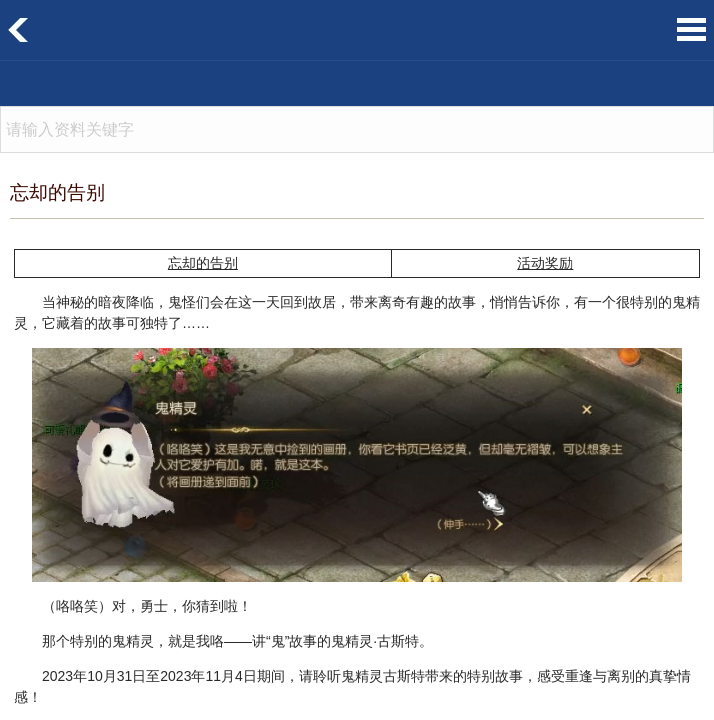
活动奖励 (545, 263)
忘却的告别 (203, 263)
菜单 (691, 29)
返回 (18, 30)
